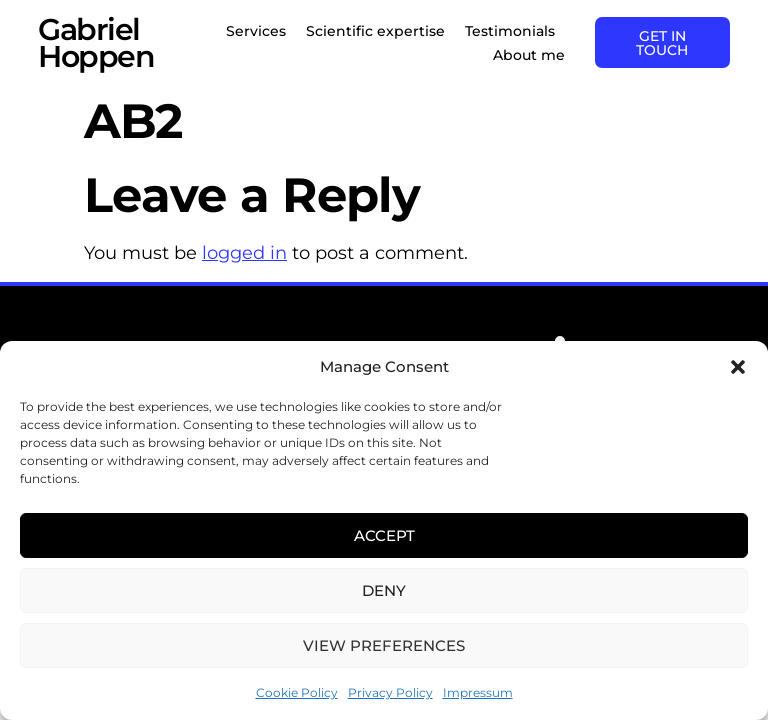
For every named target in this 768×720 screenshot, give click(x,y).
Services (253, 31)
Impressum (478, 692)
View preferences (384, 645)
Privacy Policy (390, 692)
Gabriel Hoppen (96, 43)
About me (526, 55)
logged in (244, 253)
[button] (738, 367)
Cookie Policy (297, 692)
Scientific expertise (372, 31)
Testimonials (507, 31)
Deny (384, 590)
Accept (384, 535)
